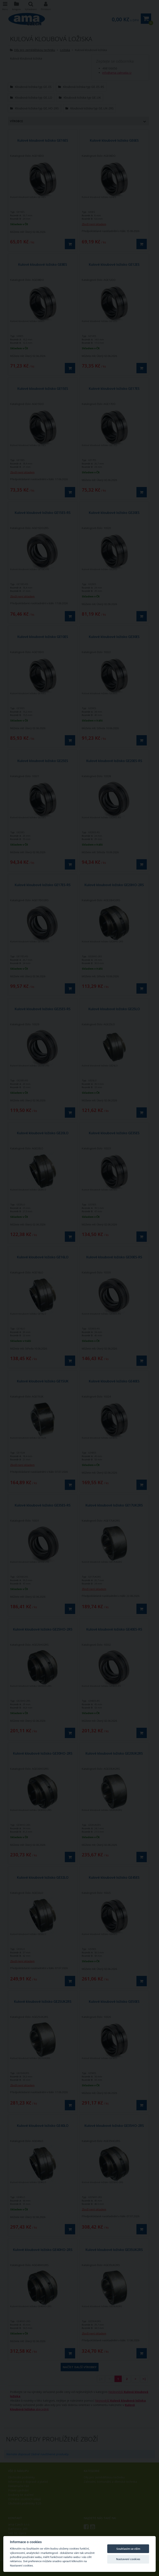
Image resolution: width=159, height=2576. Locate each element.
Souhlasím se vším (128, 2549)
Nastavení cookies (128, 2559)
